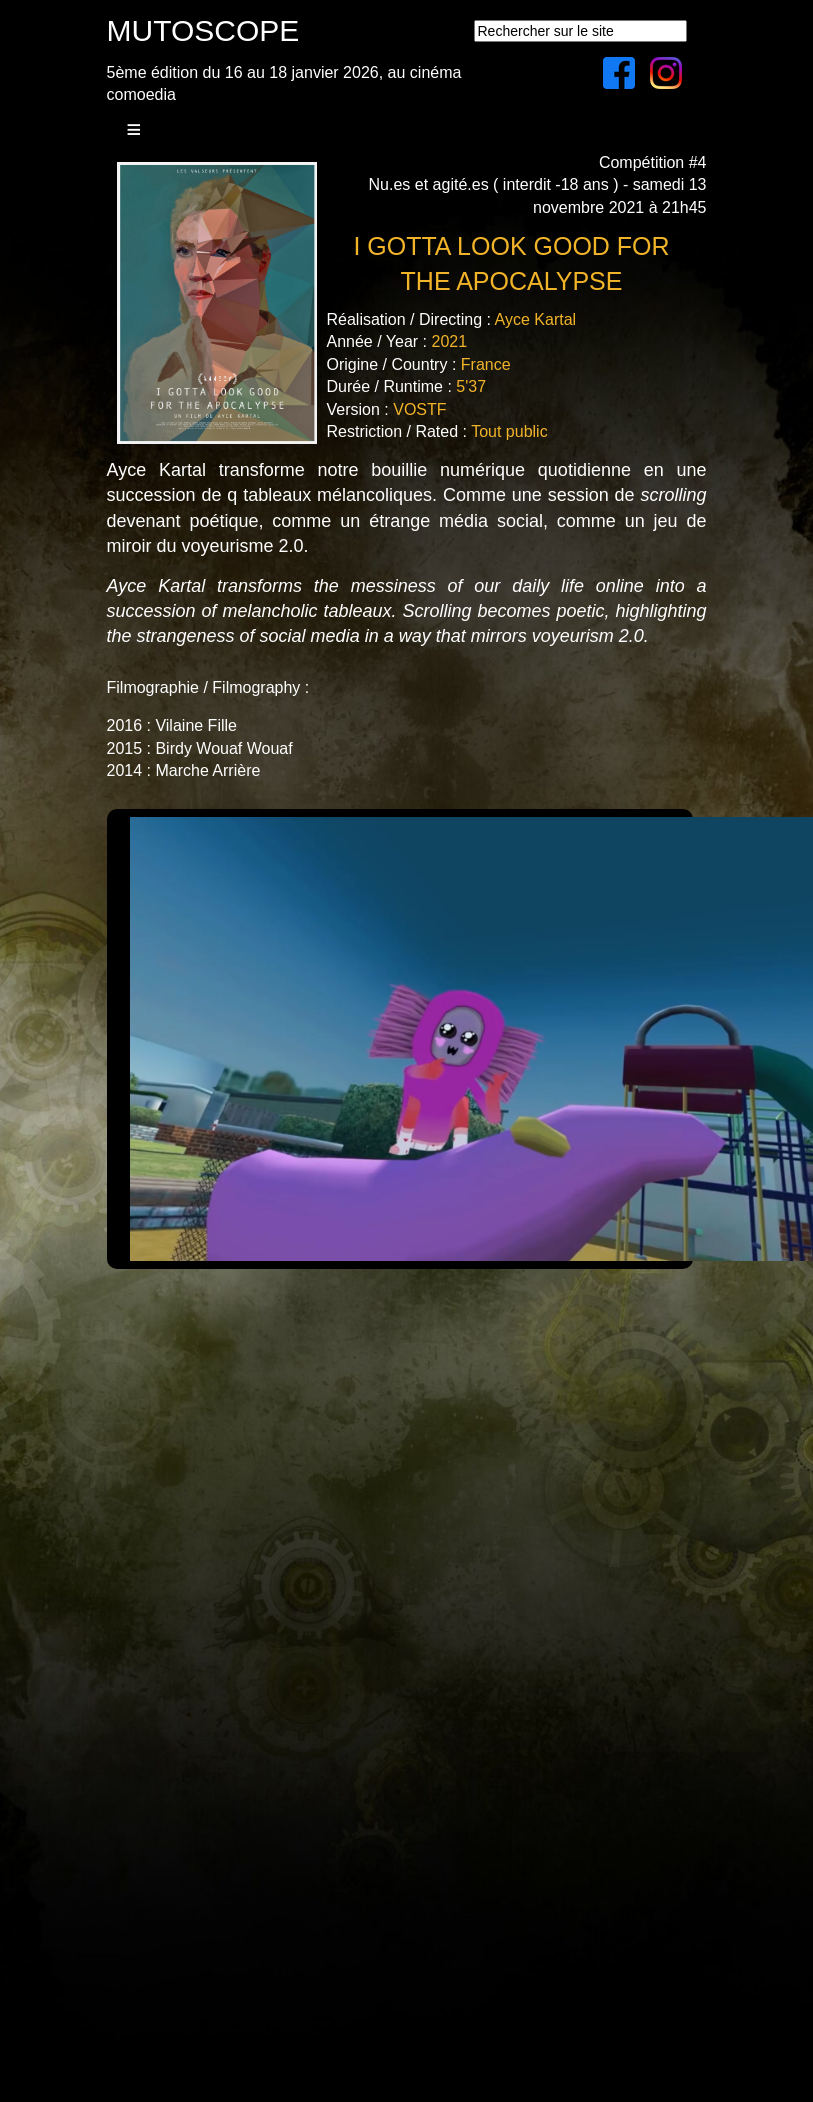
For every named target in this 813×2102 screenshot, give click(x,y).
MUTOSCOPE (203, 30)
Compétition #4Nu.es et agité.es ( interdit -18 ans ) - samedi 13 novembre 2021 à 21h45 (538, 185)
